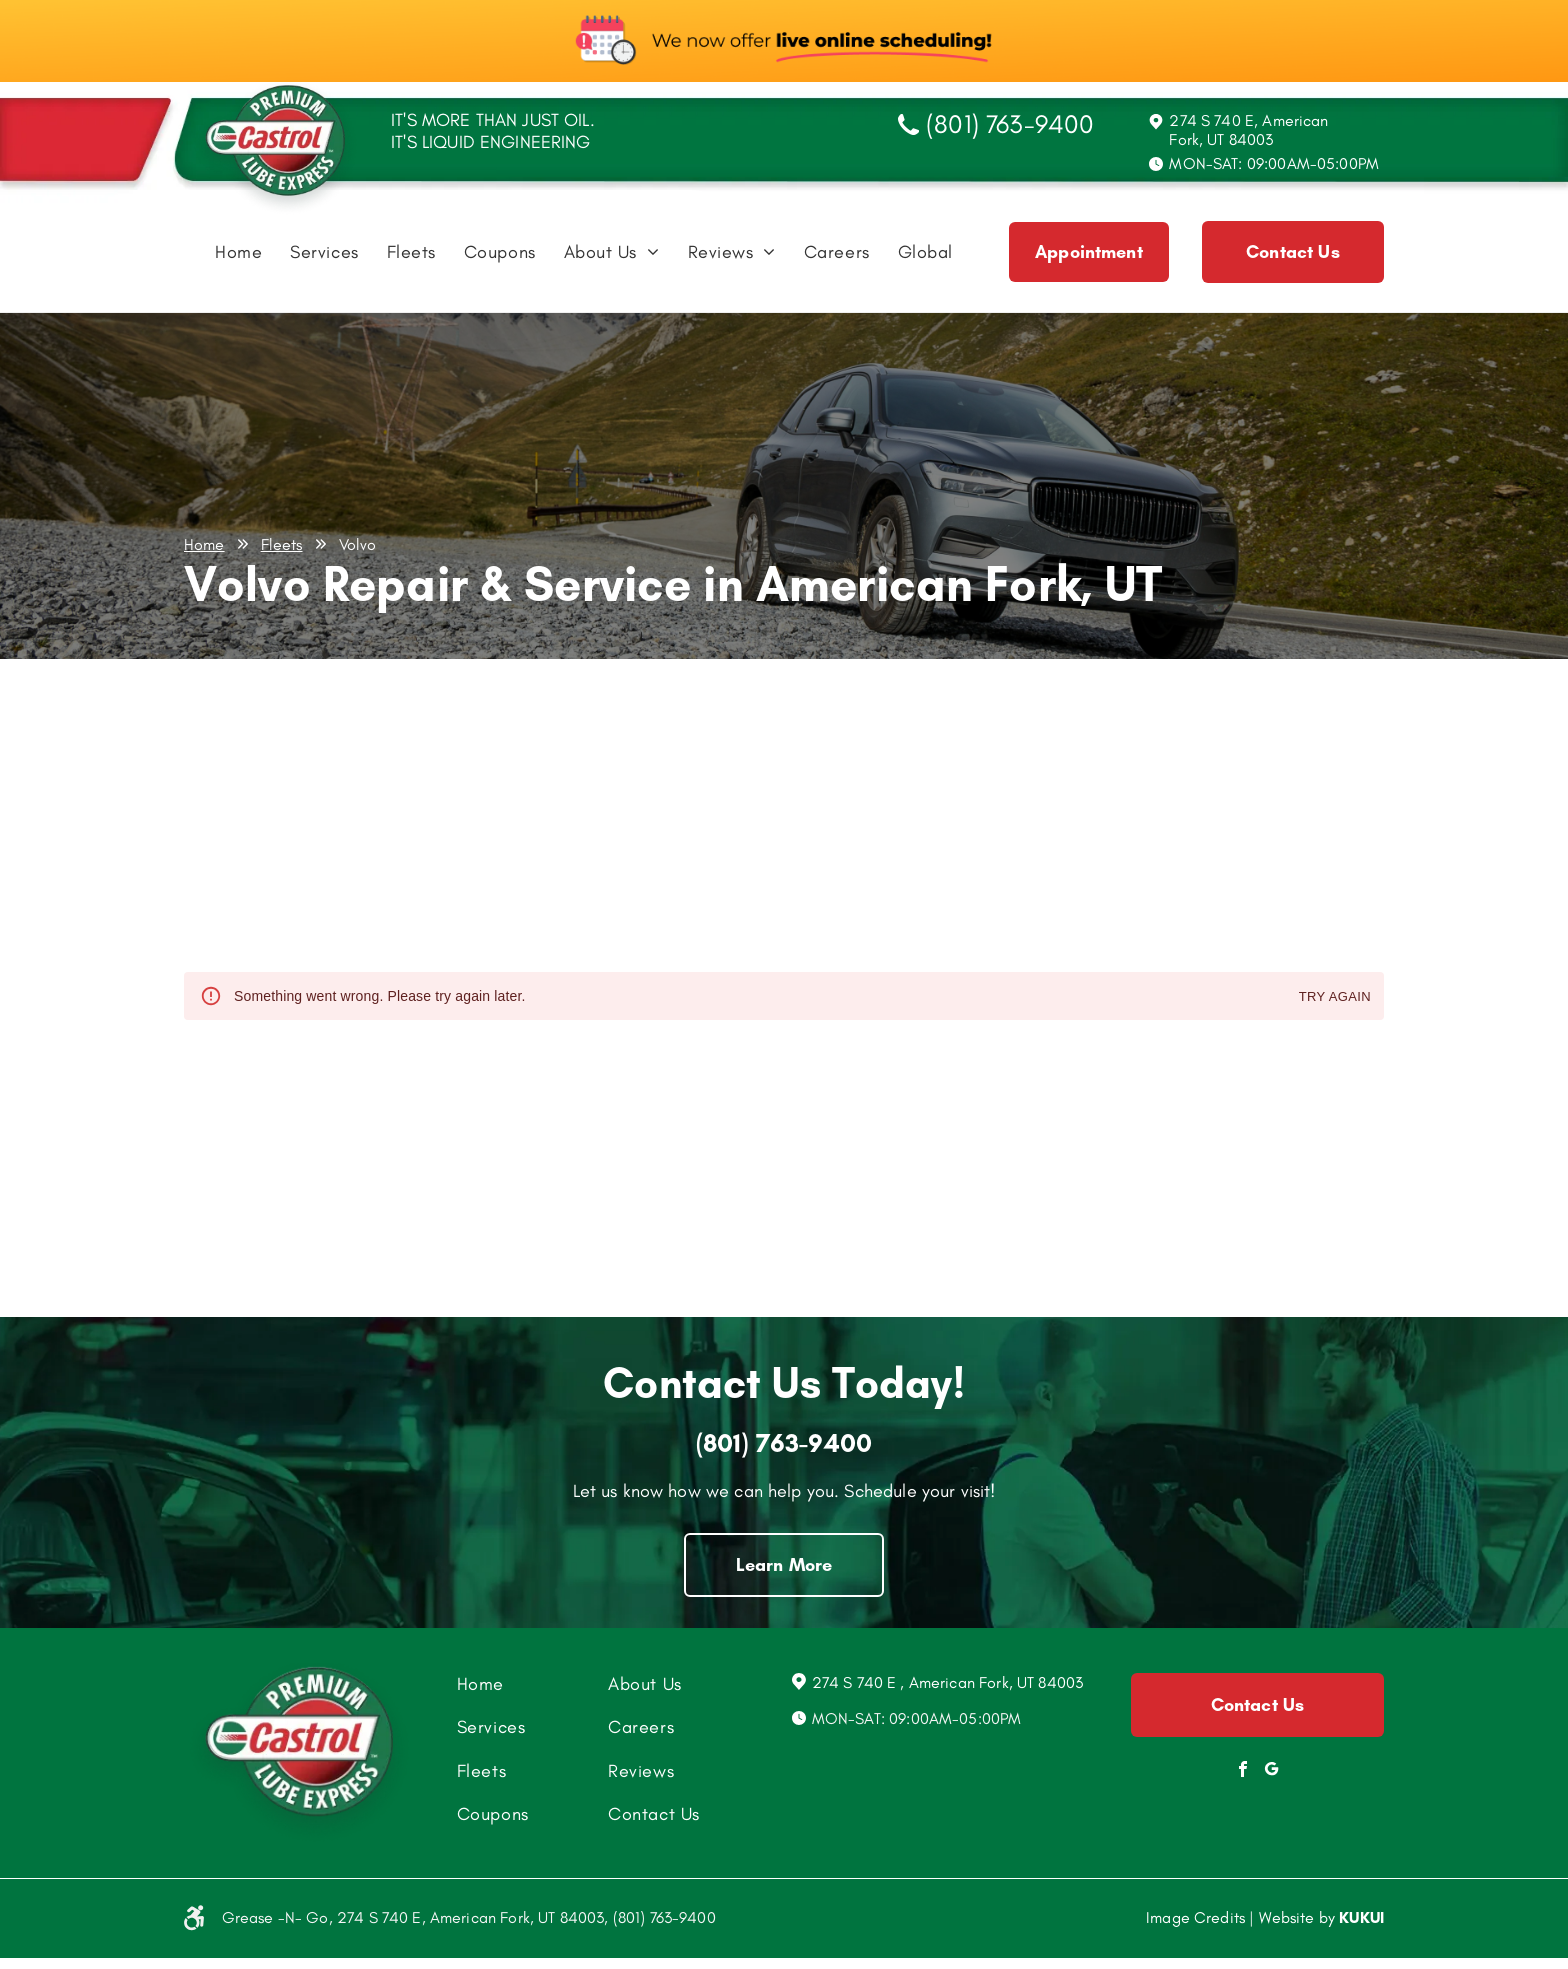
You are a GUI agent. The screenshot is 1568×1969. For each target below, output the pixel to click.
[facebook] (1243, 1771)
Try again (1335, 997)
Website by (1297, 1917)
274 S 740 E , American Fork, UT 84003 (948, 1682)
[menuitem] (238, 257)
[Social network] (1272, 1771)
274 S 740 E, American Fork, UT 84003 (1248, 130)
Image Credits (1195, 1917)
